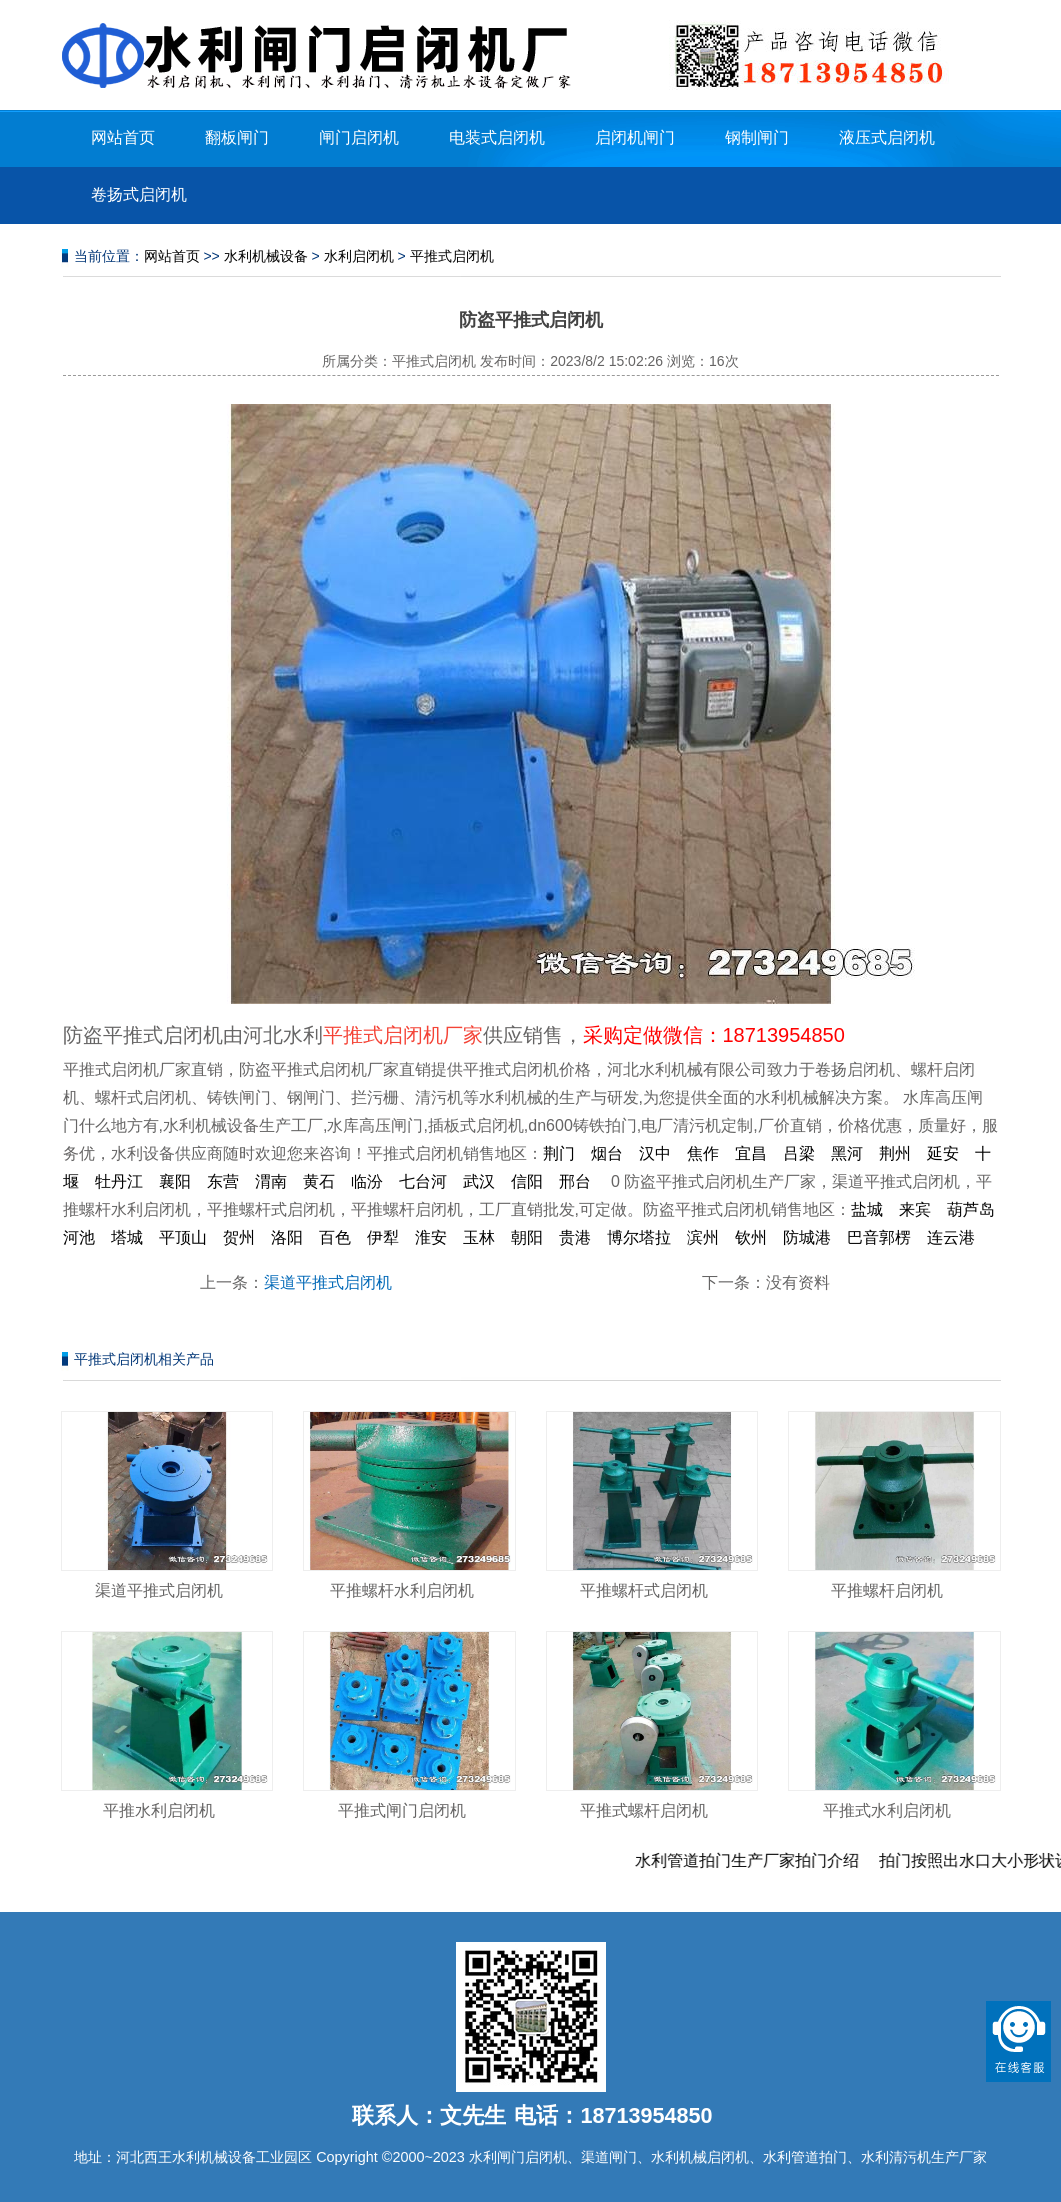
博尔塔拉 (639, 1237)
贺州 (239, 1237)
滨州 (703, 1237)
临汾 (367, 1181)
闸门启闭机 (359, 137)
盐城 (867, 1209)
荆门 (559, 1153)
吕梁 (799, 1153)
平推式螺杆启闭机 (644, 1810)
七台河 (423, 1181)
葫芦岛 (971, 1209)
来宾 (915, 1209)
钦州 (751, 1237)
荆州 (895, 1153)
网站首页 (123, 137)
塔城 (127, 1237)
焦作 (703, 1153)
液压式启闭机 (887, 137)
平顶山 (183, 1237)
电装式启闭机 (497, 137)
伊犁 (383, 1237)
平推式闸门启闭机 (402, 1810)
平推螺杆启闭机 (887, 1590)
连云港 (951, 1237)
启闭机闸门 (635, 137)
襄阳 (175, 1181)
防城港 (807, 1237)
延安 (943, 1153)
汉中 (655, 1153)
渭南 (271, 1181)
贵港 (575, 1237)
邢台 (575, 1181)
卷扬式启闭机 (139, 194)
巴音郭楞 (879, 1237)
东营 (223, 1181)
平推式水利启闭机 (887, 1810)
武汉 (479, 1181)
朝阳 (527, 1237)
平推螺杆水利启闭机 (402, 1590)
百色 (335, 1237)
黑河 (847, 1153)
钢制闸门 (757, 137)
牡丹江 (119, 1181)
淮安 (431, 1237)
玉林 (479, 1237)
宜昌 (751, 1153)
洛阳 (287, 1237)
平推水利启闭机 (159, 1810)
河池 (79, 1237)
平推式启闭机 (452, 256)
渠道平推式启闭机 (328, 1282)
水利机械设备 (266, 256)
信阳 (527, 1181)
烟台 (607, 1153)
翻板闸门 (237, 137)
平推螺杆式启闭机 (644, 1590)
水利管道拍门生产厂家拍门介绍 (764, 1860)
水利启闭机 (359, 256)
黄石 (319, 1181)
